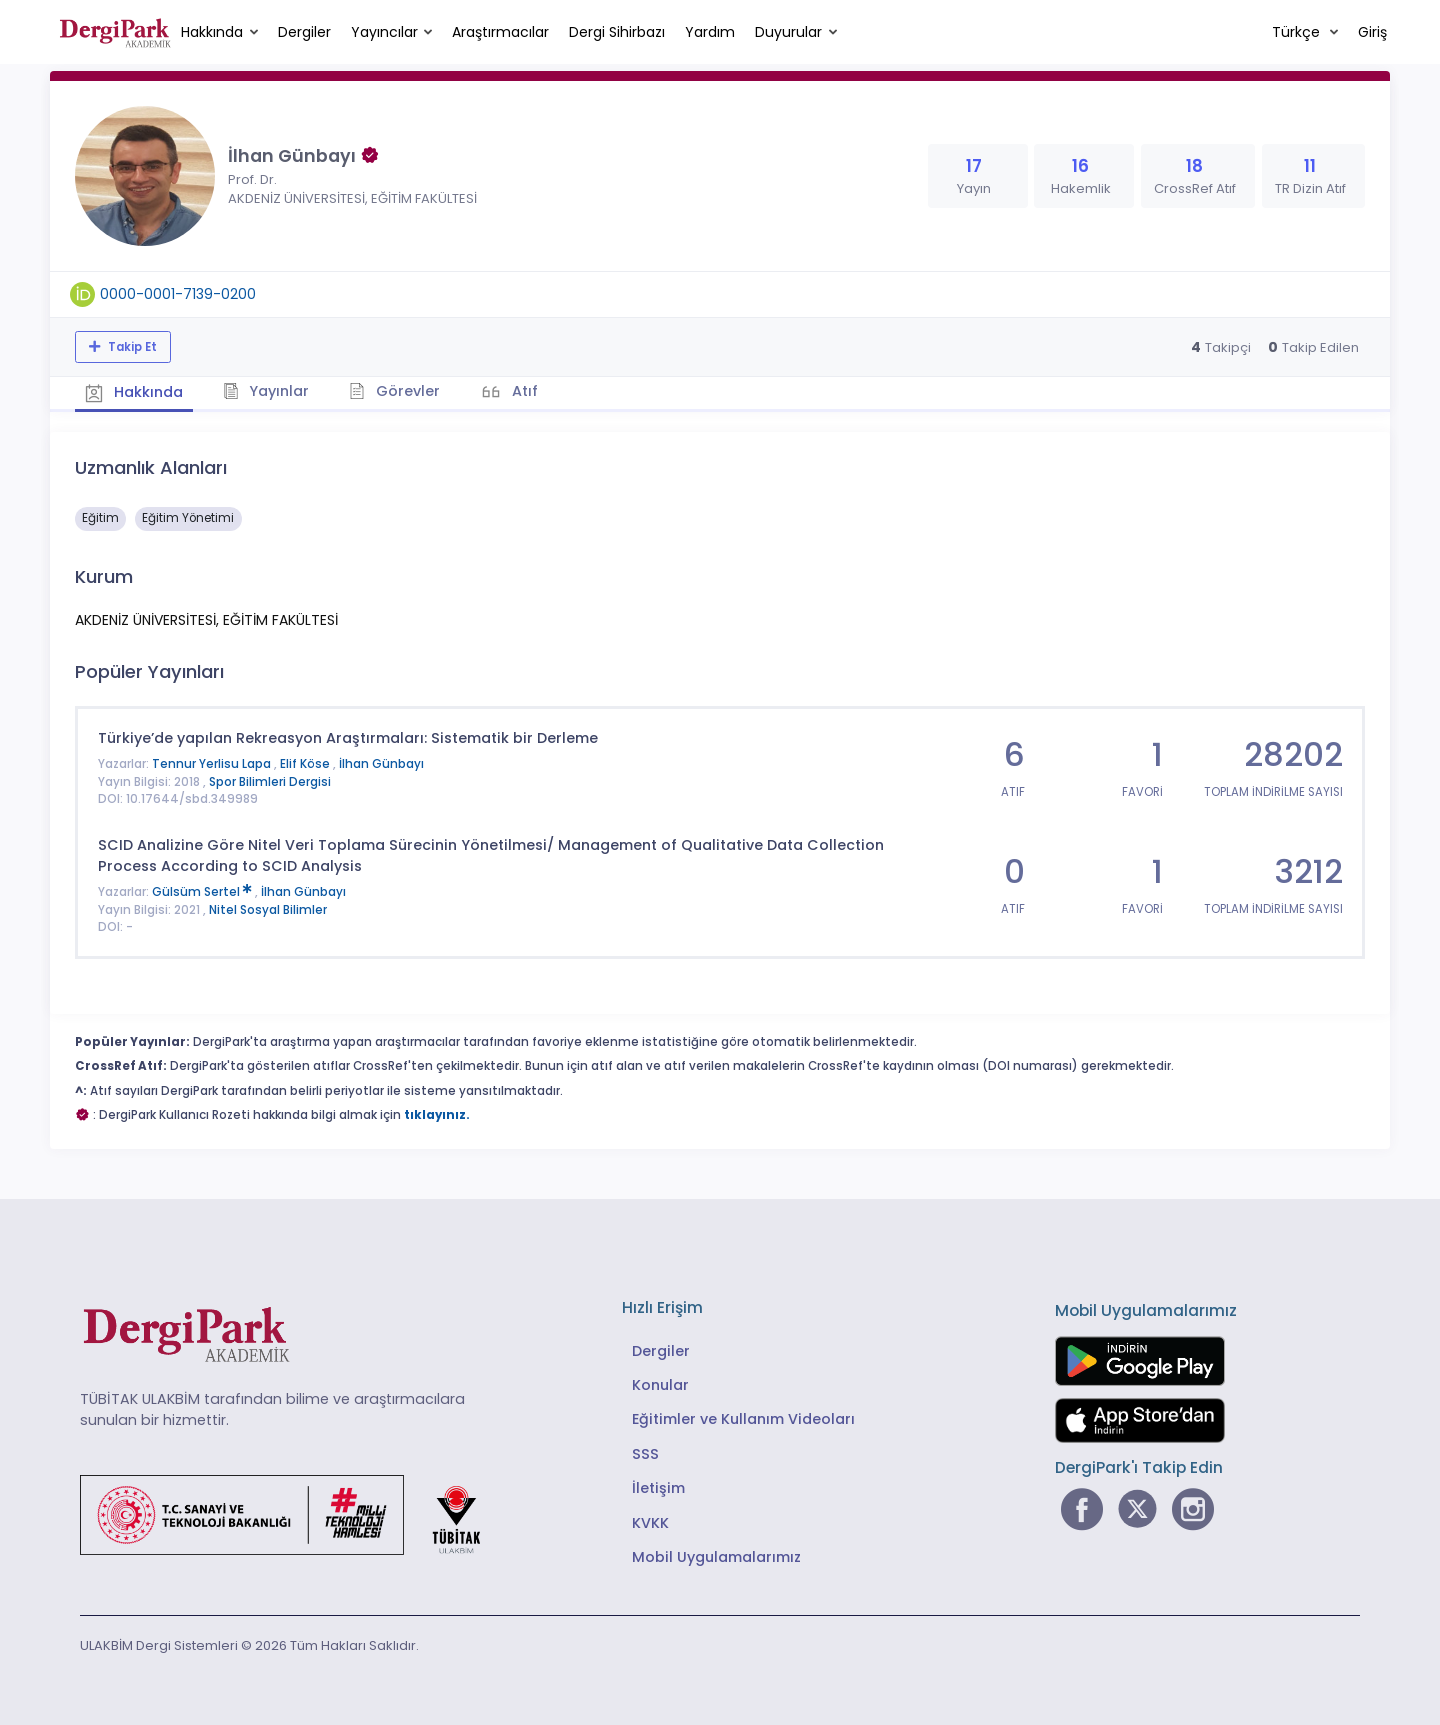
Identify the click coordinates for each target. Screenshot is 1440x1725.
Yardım (710, 32)
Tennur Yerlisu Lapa (213, 764)
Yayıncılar (384, 32)
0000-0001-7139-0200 (178, 294)
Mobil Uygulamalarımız (716, 1557)
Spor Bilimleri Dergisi (270, 782)
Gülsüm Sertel (203, 892)
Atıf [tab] (523, 391)
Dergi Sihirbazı (617, 32)
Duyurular (788, 32)
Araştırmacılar (500, 32)
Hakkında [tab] (134, 392)
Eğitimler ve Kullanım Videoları (743, 1419)
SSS (645, 1454)
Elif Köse (306, 764)
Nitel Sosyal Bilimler (268, 910)
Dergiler (304, 32)
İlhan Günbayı (381, 764)
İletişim (658, 1488)
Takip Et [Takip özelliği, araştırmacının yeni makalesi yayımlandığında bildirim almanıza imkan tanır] (131, 347)
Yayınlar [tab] (266, 391)
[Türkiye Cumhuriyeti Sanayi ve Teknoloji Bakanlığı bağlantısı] (293, 1514)
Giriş (1372, 32)
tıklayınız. (437, 1115)
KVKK (650, 1523)
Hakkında (212, 32)
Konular (660, 1385)
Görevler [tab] (394, 391)
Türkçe (1298, 32)
